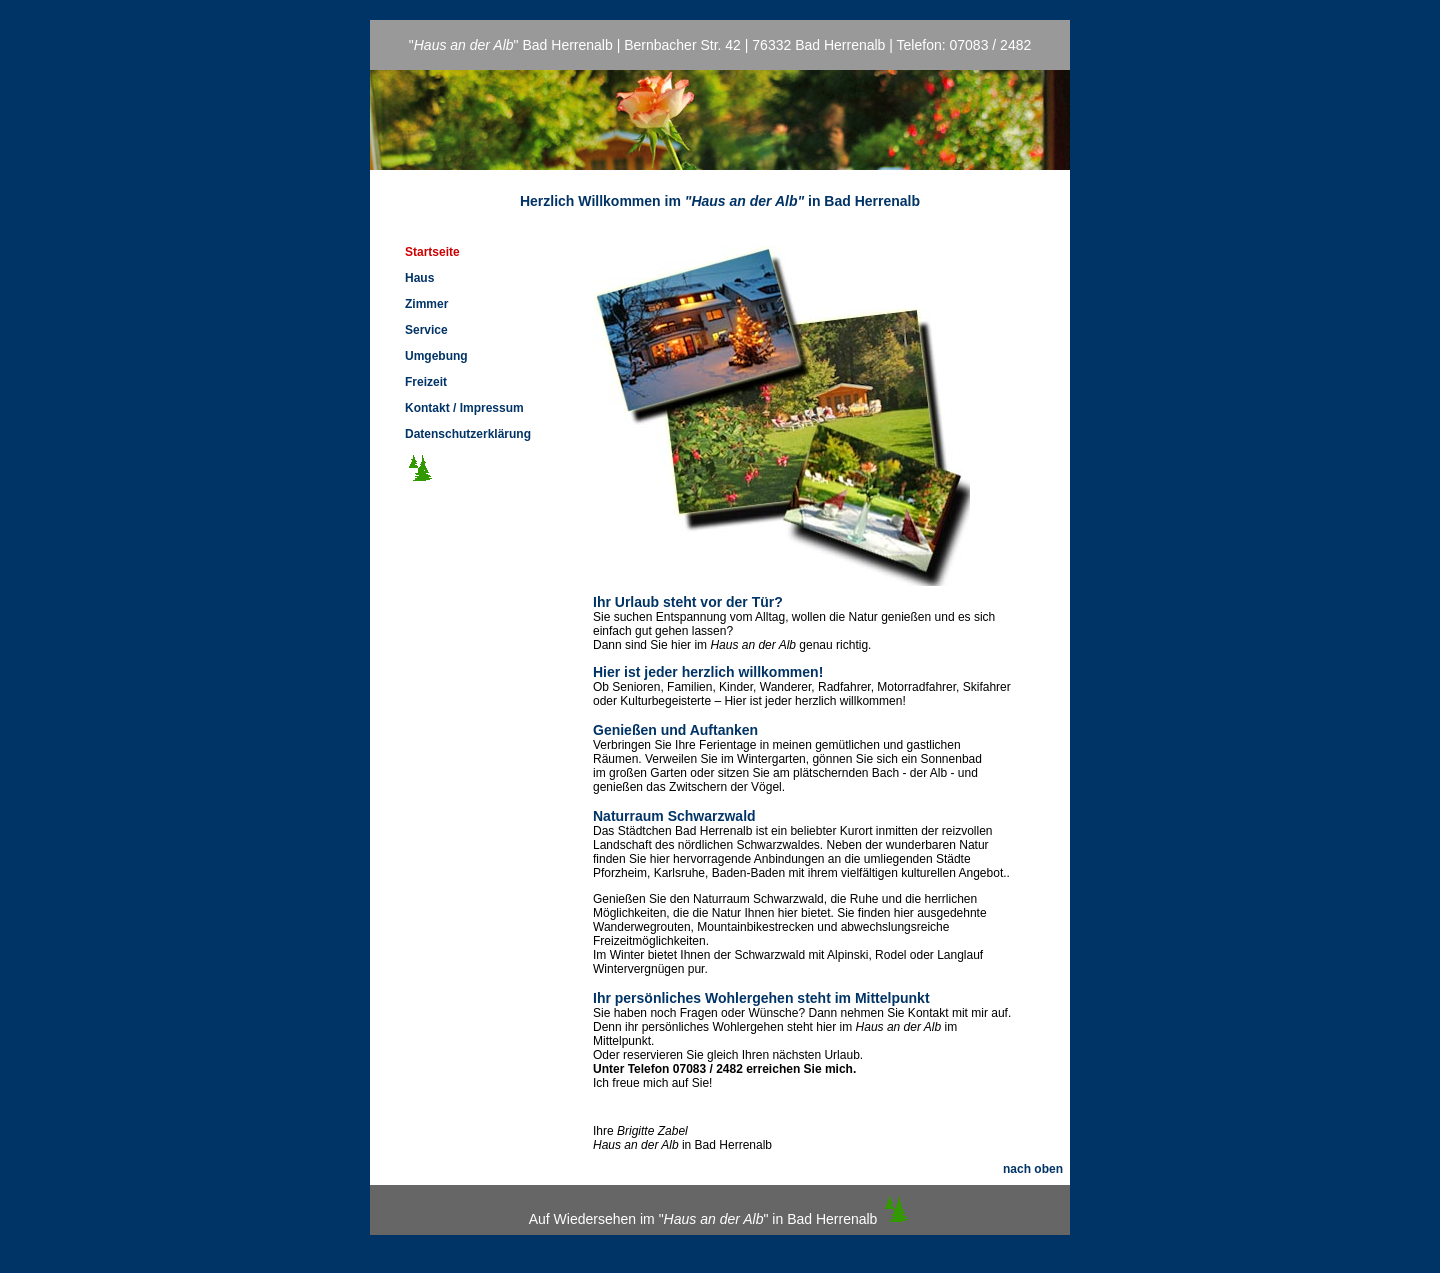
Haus (419, 278)
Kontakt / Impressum (464, 408)
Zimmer (426, 304)
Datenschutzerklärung (468, 434)
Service (426, 330)
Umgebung (436, 356)
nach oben (1033, 1169)
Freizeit (426, 382)
